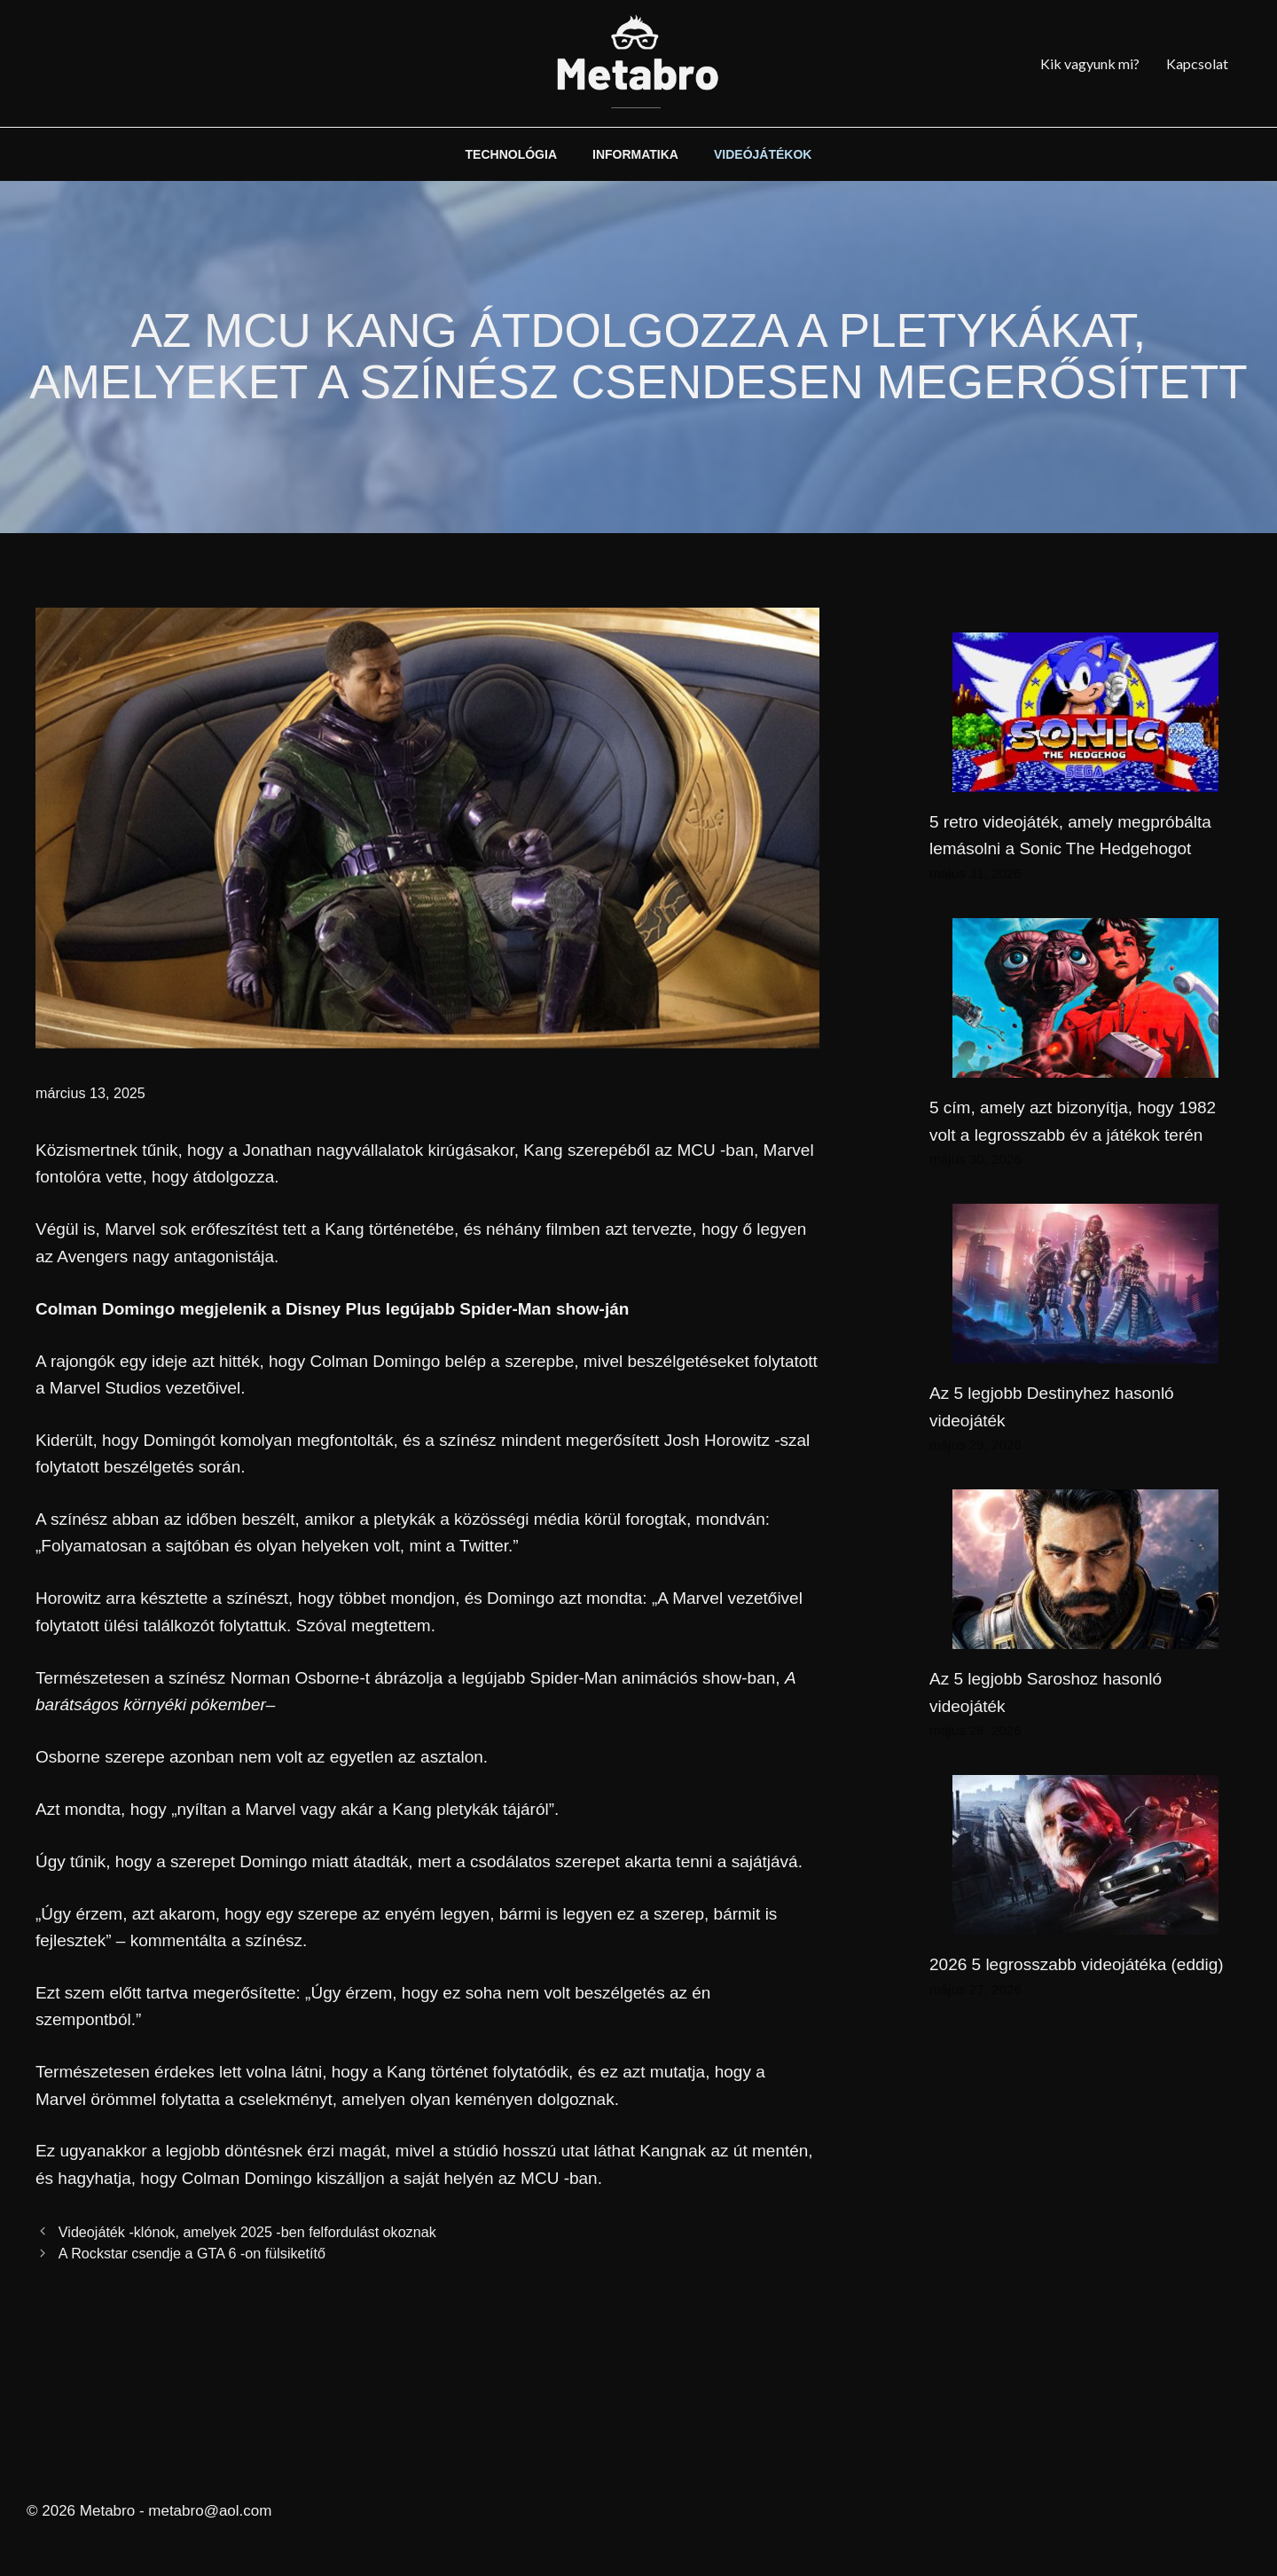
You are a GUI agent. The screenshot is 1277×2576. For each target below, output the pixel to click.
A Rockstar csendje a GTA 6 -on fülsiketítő (192, 2253)
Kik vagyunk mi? (1090, 63)
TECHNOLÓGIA (511, 154)
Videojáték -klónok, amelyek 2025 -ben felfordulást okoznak (247, 2232)
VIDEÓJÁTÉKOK (762, 154)
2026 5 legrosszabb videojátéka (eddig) (1076, 1964)
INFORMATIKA (635, 154)
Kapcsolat (1197, 63)
